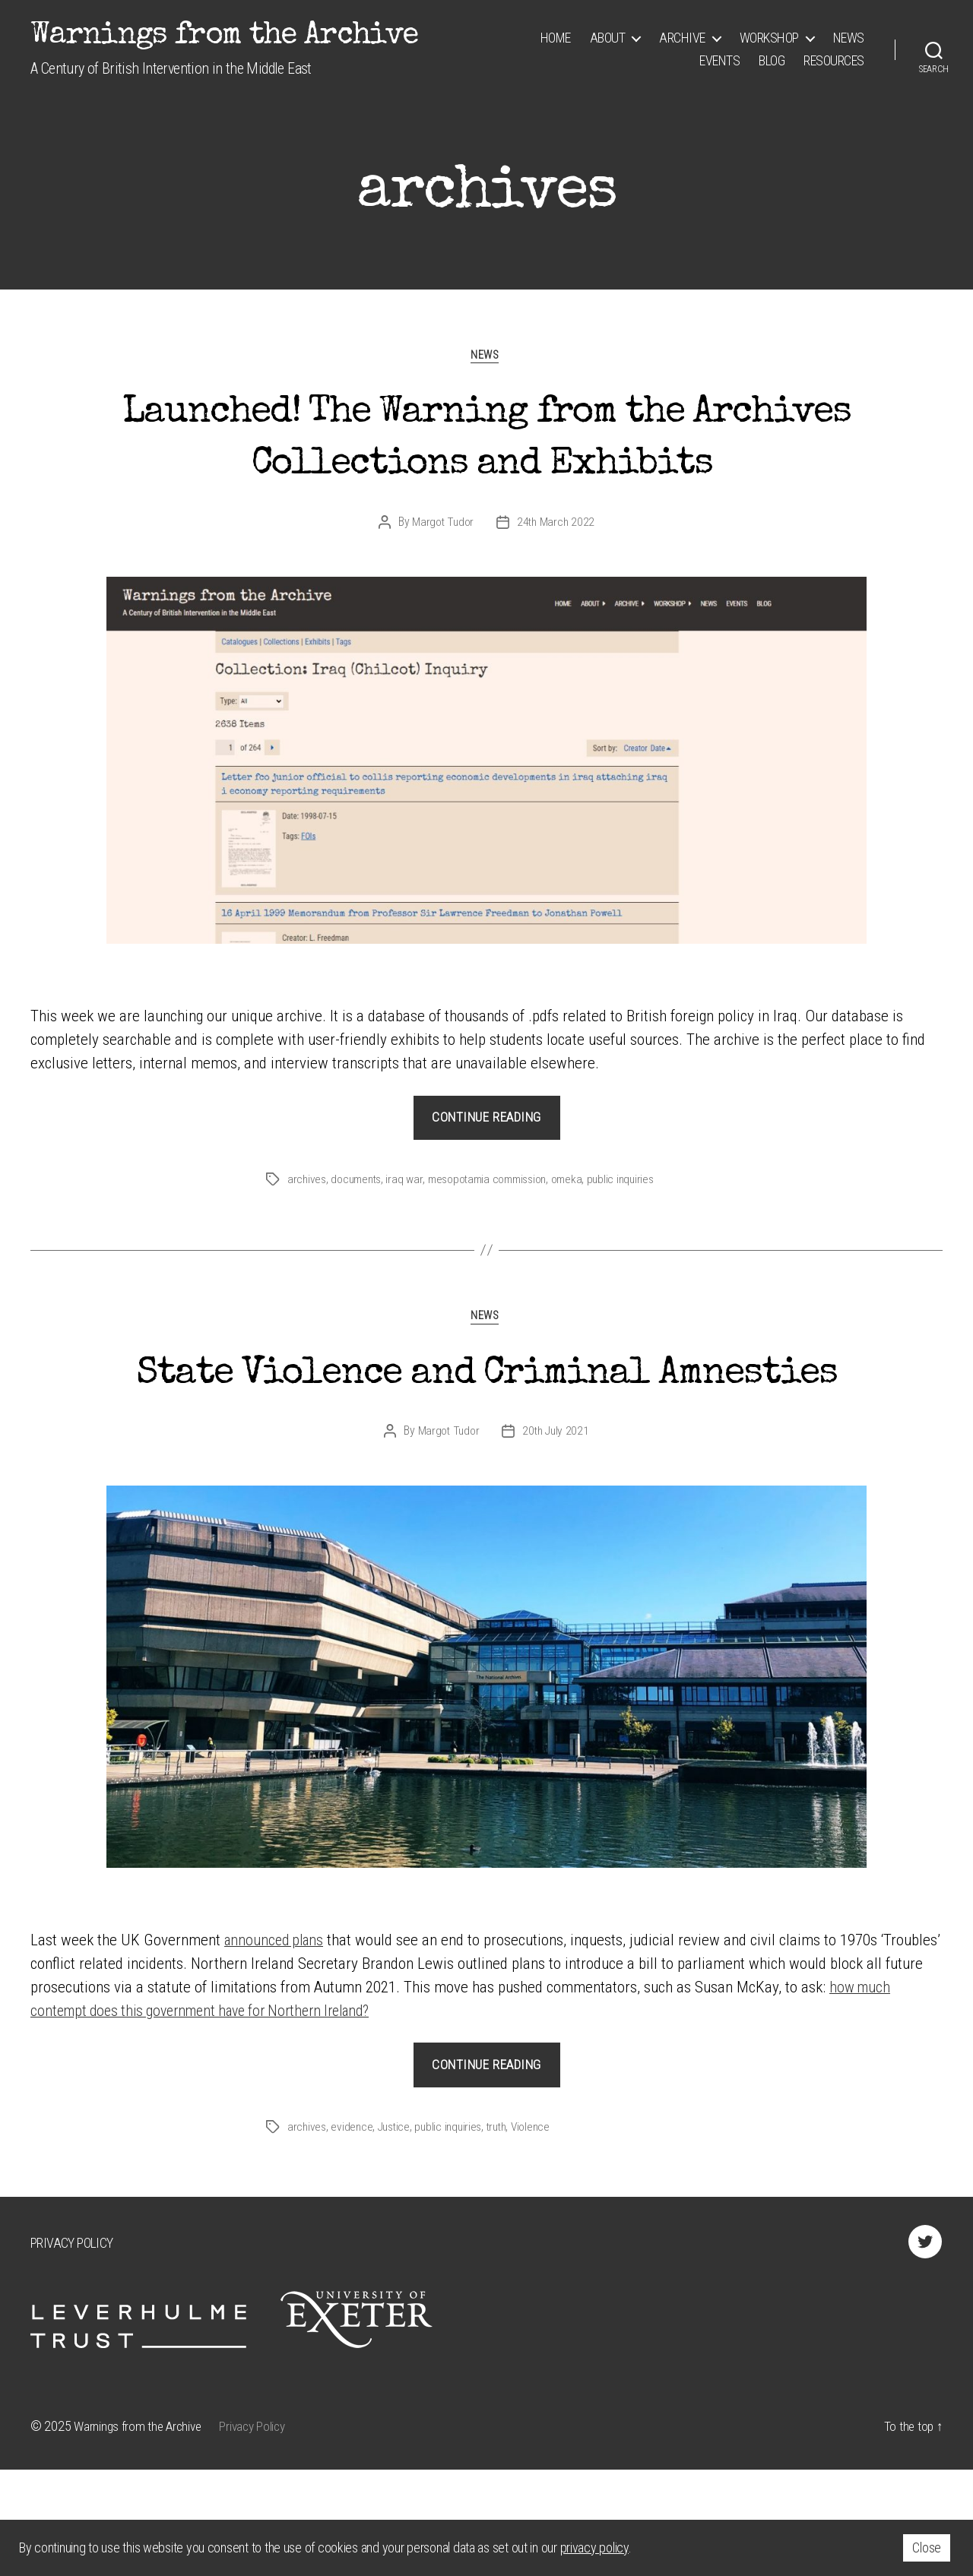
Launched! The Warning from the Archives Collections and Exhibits (486, 466)
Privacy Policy (71, 2350)
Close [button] (926, 2547)
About (608, 38)
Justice (397, 2233)
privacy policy (594, 2547)
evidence (353, 2233)
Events (719, 60)
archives (307, 1233)
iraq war (409, 1233)
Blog (771, 60)
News (848, 38)
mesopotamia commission (495, 1233)
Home (555, 38)
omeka (578, 1233)
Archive (682, 38)
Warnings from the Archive (223, 36)
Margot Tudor (442, 575)
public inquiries (633, 1233)
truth (505, 2233)
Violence (542, 2233)
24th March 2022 (557, 575)
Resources (833, 60)
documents (359, 1233)
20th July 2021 (556, 1537)
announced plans (276, 2047)
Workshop (769, 38)
